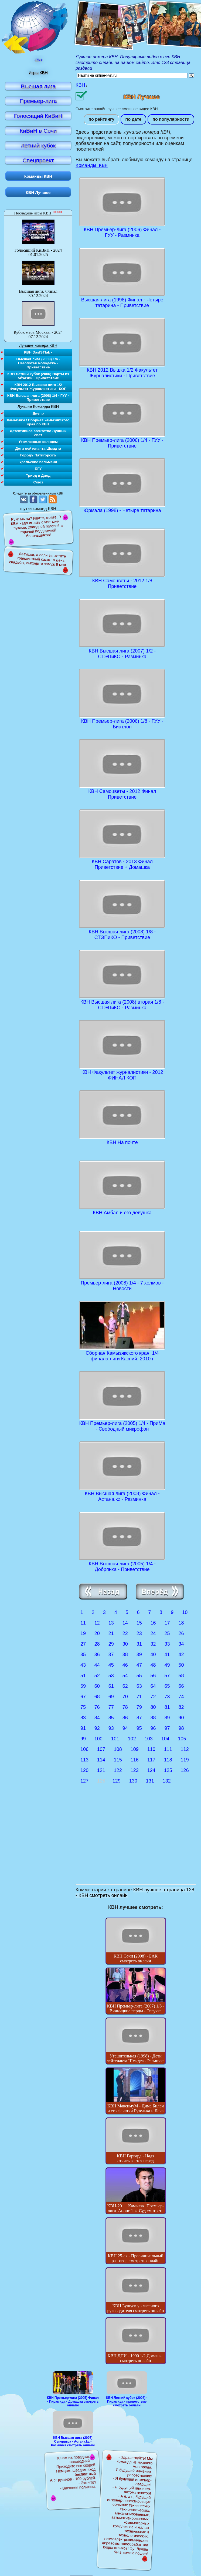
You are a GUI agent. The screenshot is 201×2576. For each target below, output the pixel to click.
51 (83, 1676)
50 (181, 1666)
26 (181, 1634)
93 (111, 1729)
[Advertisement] (136, 1841)
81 (167, 1708)
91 (83, 1729)
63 (139, 1687)
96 (153, 1729)
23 (139, 1634)
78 (125, 1708)
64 (153, 1687)
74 (181, 1697)
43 (83, 1666)
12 (97, 1623)
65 (167, 1687)
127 (84, 1781)
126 (185, 1771)
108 (118, 1750)
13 (111, 1623)
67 (83, 1697)
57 (167, 1676)
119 (185, 1760)
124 (151, 1771)
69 (111, 1697)
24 (153, 1634)
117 (151, 1760)
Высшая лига (38, 86)
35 (83, 1655)
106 (84, 1750)
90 (181, 1718)
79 (139, 1708)
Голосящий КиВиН (38, 116)
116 (135, 1760)
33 (167, 1644)
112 (185, 1750)
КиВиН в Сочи (38, 130)
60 (97, 1687)
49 (167, 1666)
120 (84, 1771)
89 (167, 1718)
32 (153, 1644)
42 (181, 1655)
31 (139, 1644)
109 (135, 1750)
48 (153, 1666)
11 (83, 1623)
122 (118, 1771)
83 (83, 1718)
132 (167, 1781)
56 (153, 1676)
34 (181, 1644)
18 (181, 1623)
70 (125, 1697)
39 (139, 1655)
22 (125, 1634)
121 (101, 1771)
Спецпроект (38, 160)
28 (97, 1644)
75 (83, 1708)
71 (139, 1697)
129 (117, 1781)
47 (139, 1666)
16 (153, 1623)
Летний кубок (38, 145)
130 (133, 1781)
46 (125, 1666)
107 (101, 1750)
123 (135, 1771)
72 (153, 1697)
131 (150, 1781)
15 (139, 1623)
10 (185, 1613)
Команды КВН (92, 166)
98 (181, 1729)
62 (125, 1687)
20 (97, 1634)
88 (153, 1718)
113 (84, 1760)
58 (181, 1676)
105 (182, 1739)
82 (181, 1708)
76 (97, 1708)
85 (111, 1718)
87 (139, 1718)
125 (168, 1771)
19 (83, 1634)
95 (139, 1729)
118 (168, 1760)
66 (181, 1687)
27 (83, 1644)
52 (97, 1676)
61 (111, 1687)
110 (151, 1750)
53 (111, 1676)
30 (125, 1644)
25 (167, 1634)
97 (167, 1729)
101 (115, 1739)
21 (111, 1634)
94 (125, 1729)
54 (125, 1676)
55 (139, 1676)
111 (168, 1750)
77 (111, 1708)
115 (118, 1760)
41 (167, 1655)
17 (167, 1623)
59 (83, 1687)
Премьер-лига (38, 101)
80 (153, 1708)
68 (97, 1697)
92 (97, 1729)
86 (125, 1718)
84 (97, 1718)
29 (111, 1644)
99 (83, 1739)
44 (97, 1666)
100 (98, 1739)
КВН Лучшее (38, 192)
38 (125, 1655)
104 (165, 1739)
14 (125, 1623)
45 (111, 1666)
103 (149, 1739)
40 (153, 1655)
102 (132, 1739)
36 (97, 1655)
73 (167, 1697)
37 (111, 1655)
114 (101, 1760)
